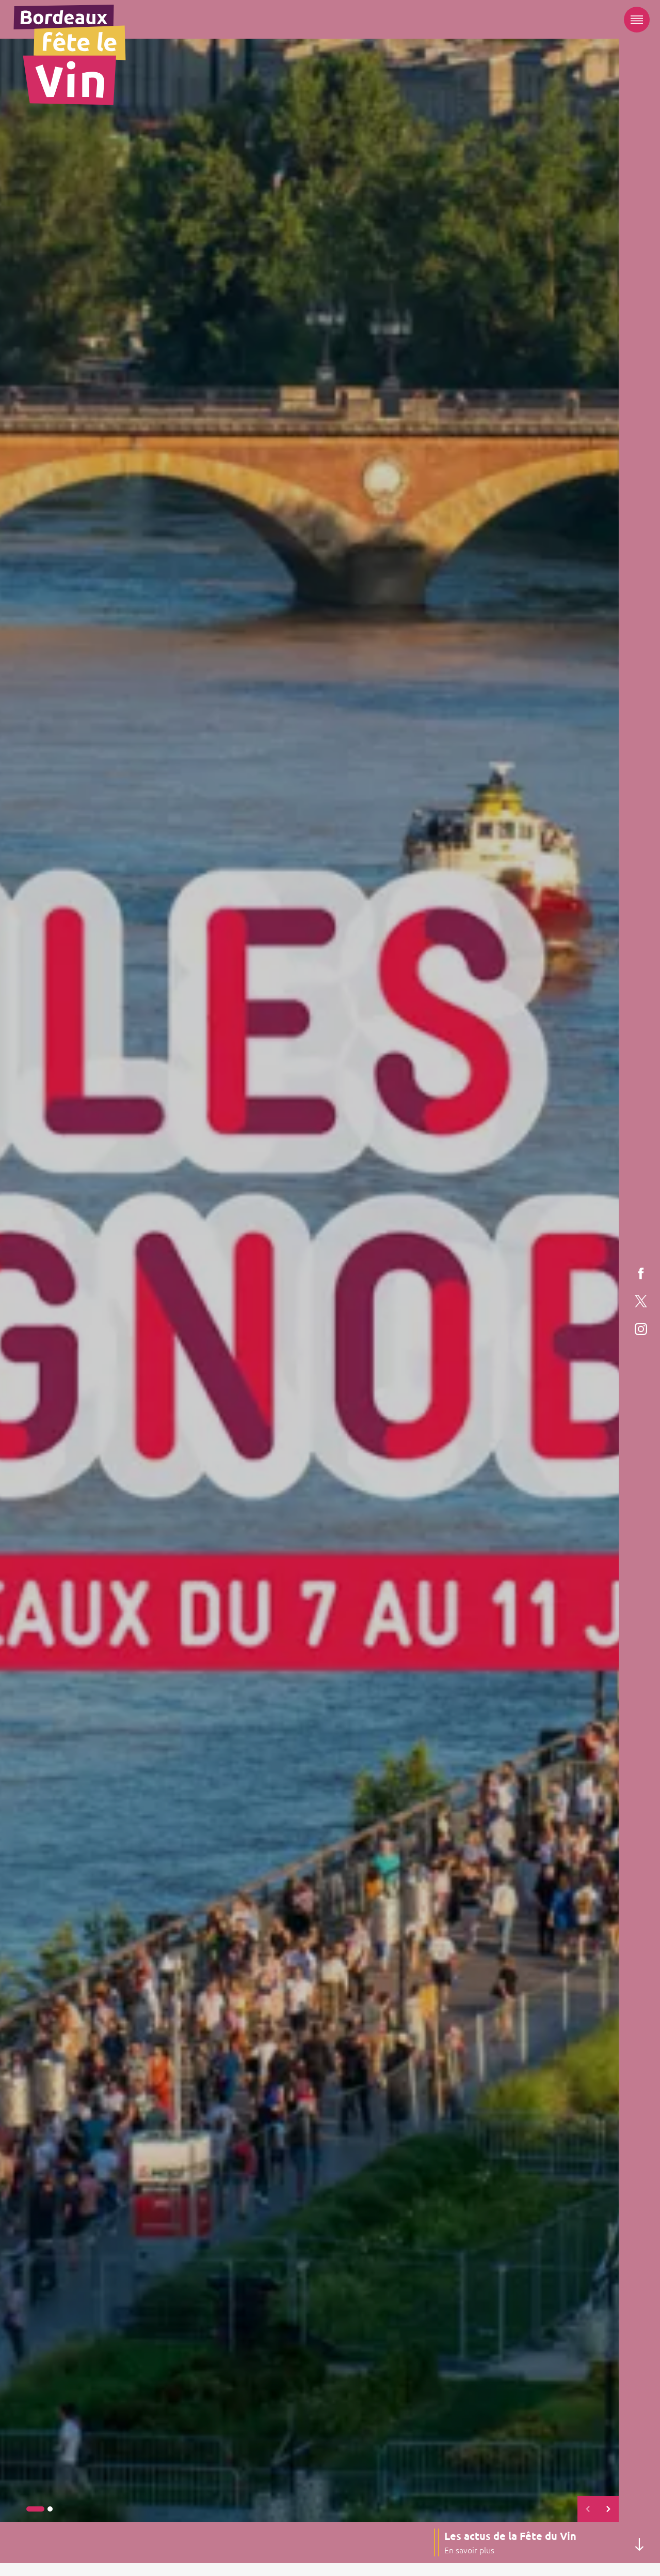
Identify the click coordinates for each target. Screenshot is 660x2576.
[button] (35, 2509)
